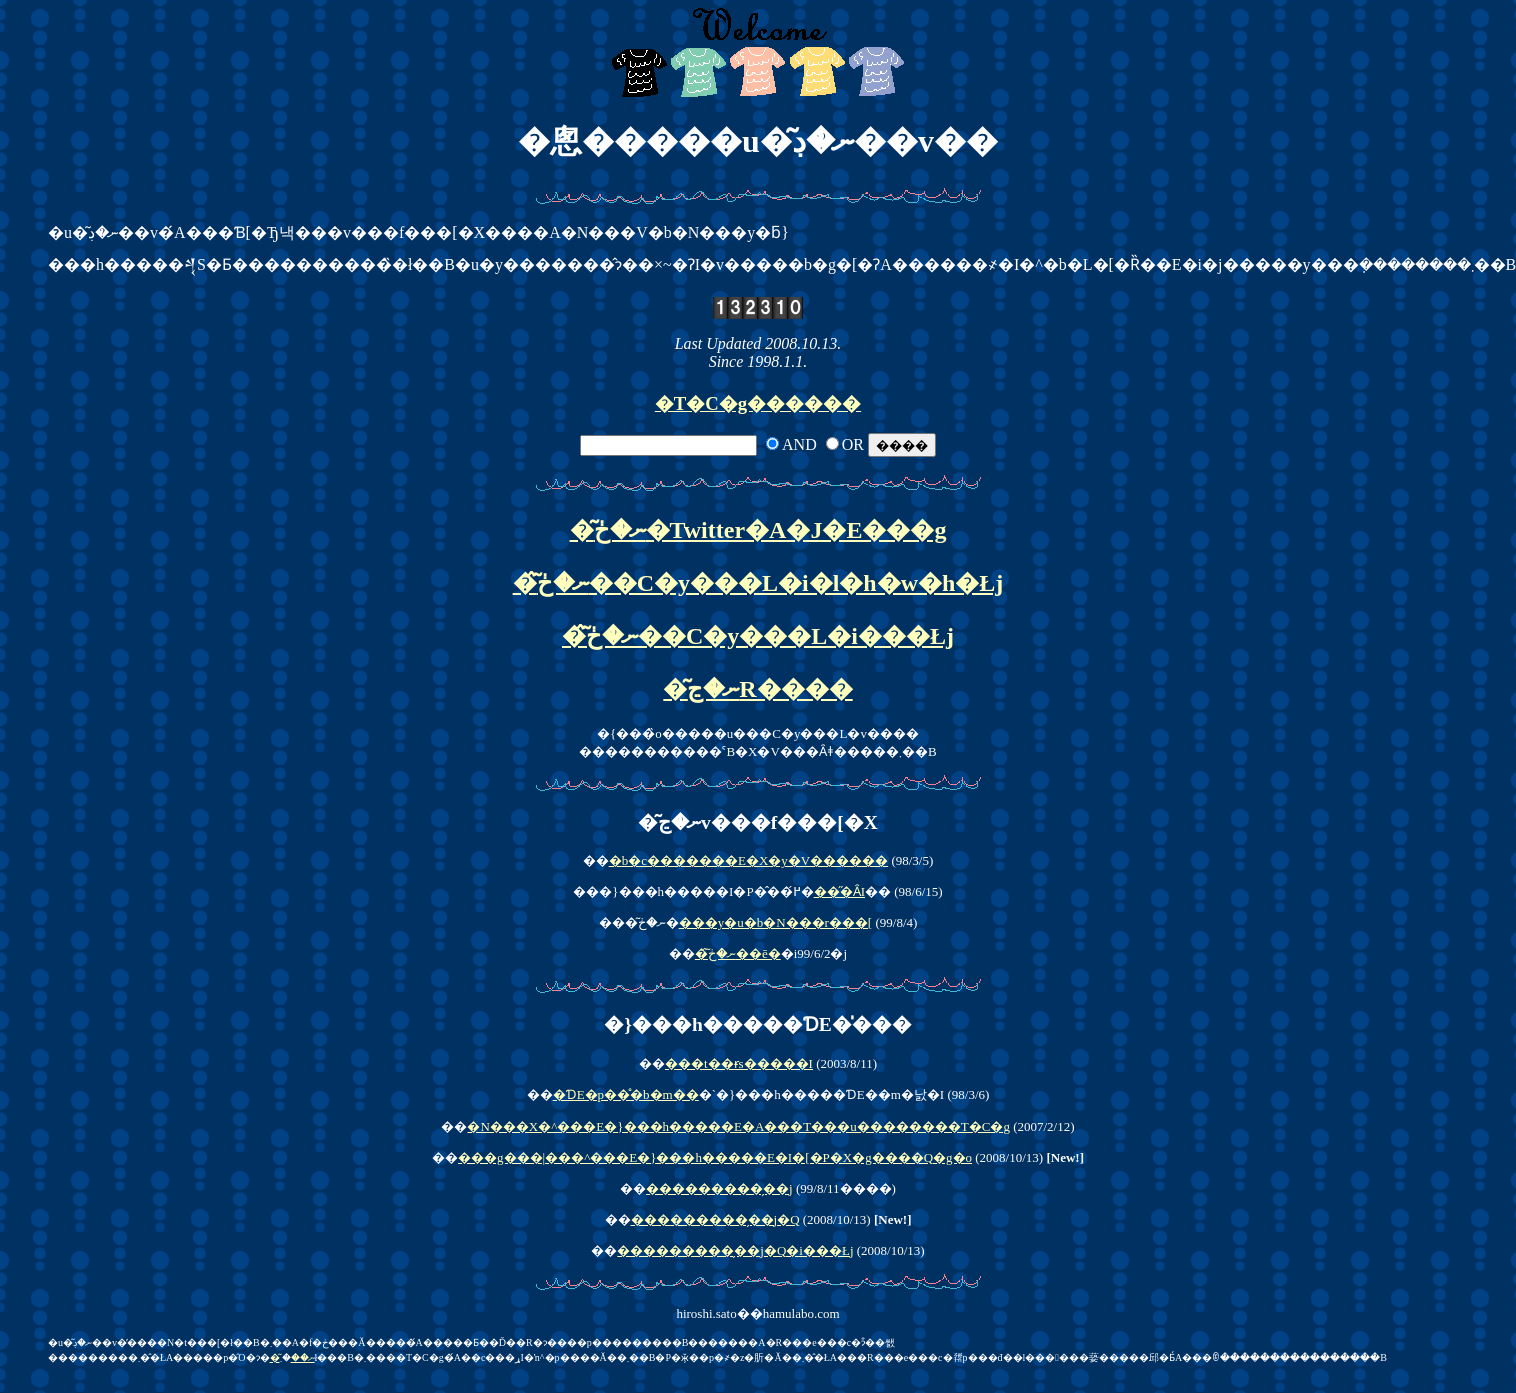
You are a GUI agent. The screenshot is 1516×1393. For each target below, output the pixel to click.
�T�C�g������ (758, 403)
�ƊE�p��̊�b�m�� (626, 1094)
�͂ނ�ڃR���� (757, 689)
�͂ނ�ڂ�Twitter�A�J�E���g (758, 530)
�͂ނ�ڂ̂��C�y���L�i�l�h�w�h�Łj (758, 583)
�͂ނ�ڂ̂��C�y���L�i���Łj (758, 636)
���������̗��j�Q (715, 1219)
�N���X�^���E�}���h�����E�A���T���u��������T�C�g (738, 1126)
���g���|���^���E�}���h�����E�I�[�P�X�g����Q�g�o (715, 1157)
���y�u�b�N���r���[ (776, 922)
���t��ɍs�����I (739, 1063)
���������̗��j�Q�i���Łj (735, 1250)
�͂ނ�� (292, 1357)
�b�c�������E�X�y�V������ (749, 860)
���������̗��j (719, 1188)
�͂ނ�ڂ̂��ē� (738, 953)
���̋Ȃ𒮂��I (839, 891)
